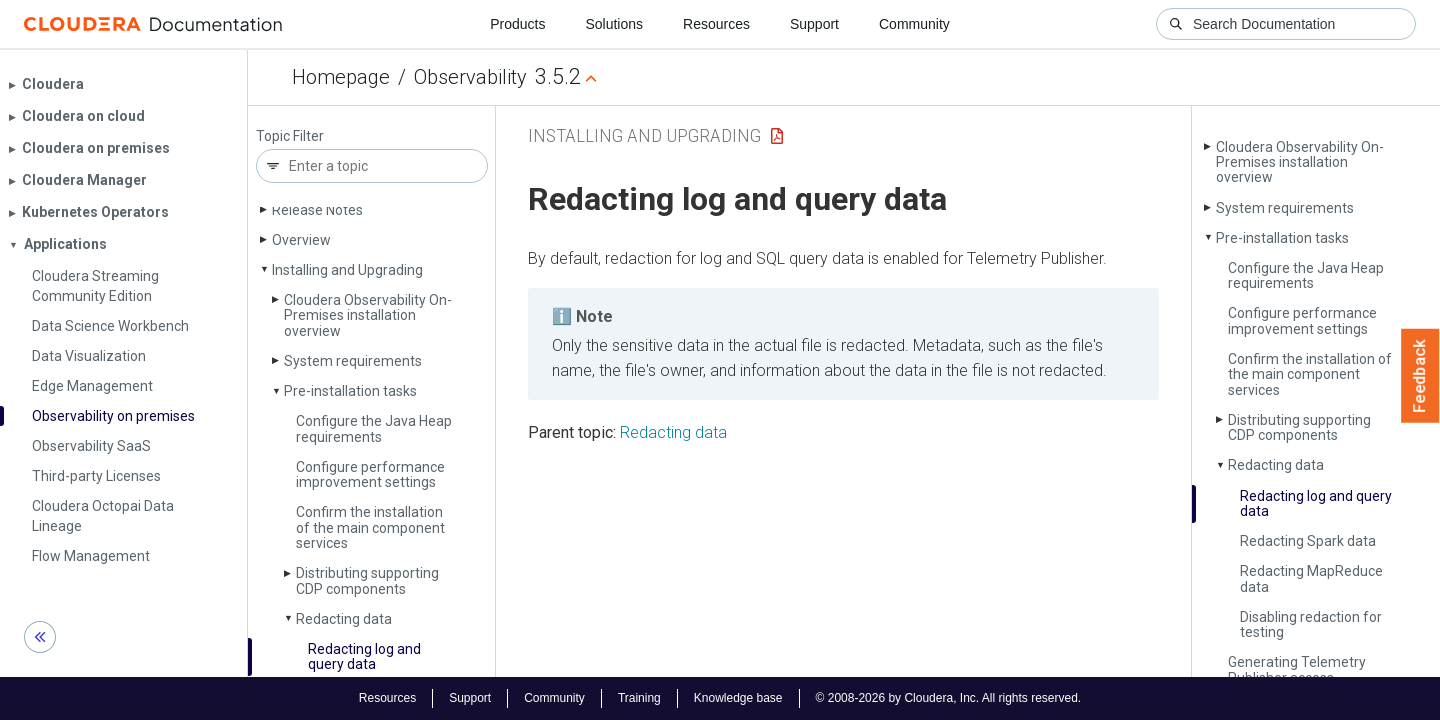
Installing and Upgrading (347, 270)
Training (639, 698)
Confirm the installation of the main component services (370, 527)
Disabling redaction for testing (1311, 624)
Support (814, 24)
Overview (301, 240)
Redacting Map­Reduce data (1311, 578)
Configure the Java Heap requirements (374, 428)
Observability (470, 77)
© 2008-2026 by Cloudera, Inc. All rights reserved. (949, 698)
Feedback (1420, 376)
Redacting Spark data (1308, 541)
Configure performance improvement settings (370, 474)
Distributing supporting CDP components (367, 580)
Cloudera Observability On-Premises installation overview (368, 315)
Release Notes (317, 210)
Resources (716, 24)
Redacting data (344, 619)
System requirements (353, 361)
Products (517, 24)
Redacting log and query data (364, 656)
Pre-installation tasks (350, 391)
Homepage (341, 77)
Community (914, 24)
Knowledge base (738, 698)
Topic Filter (290, 136)
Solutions (614, 24)
